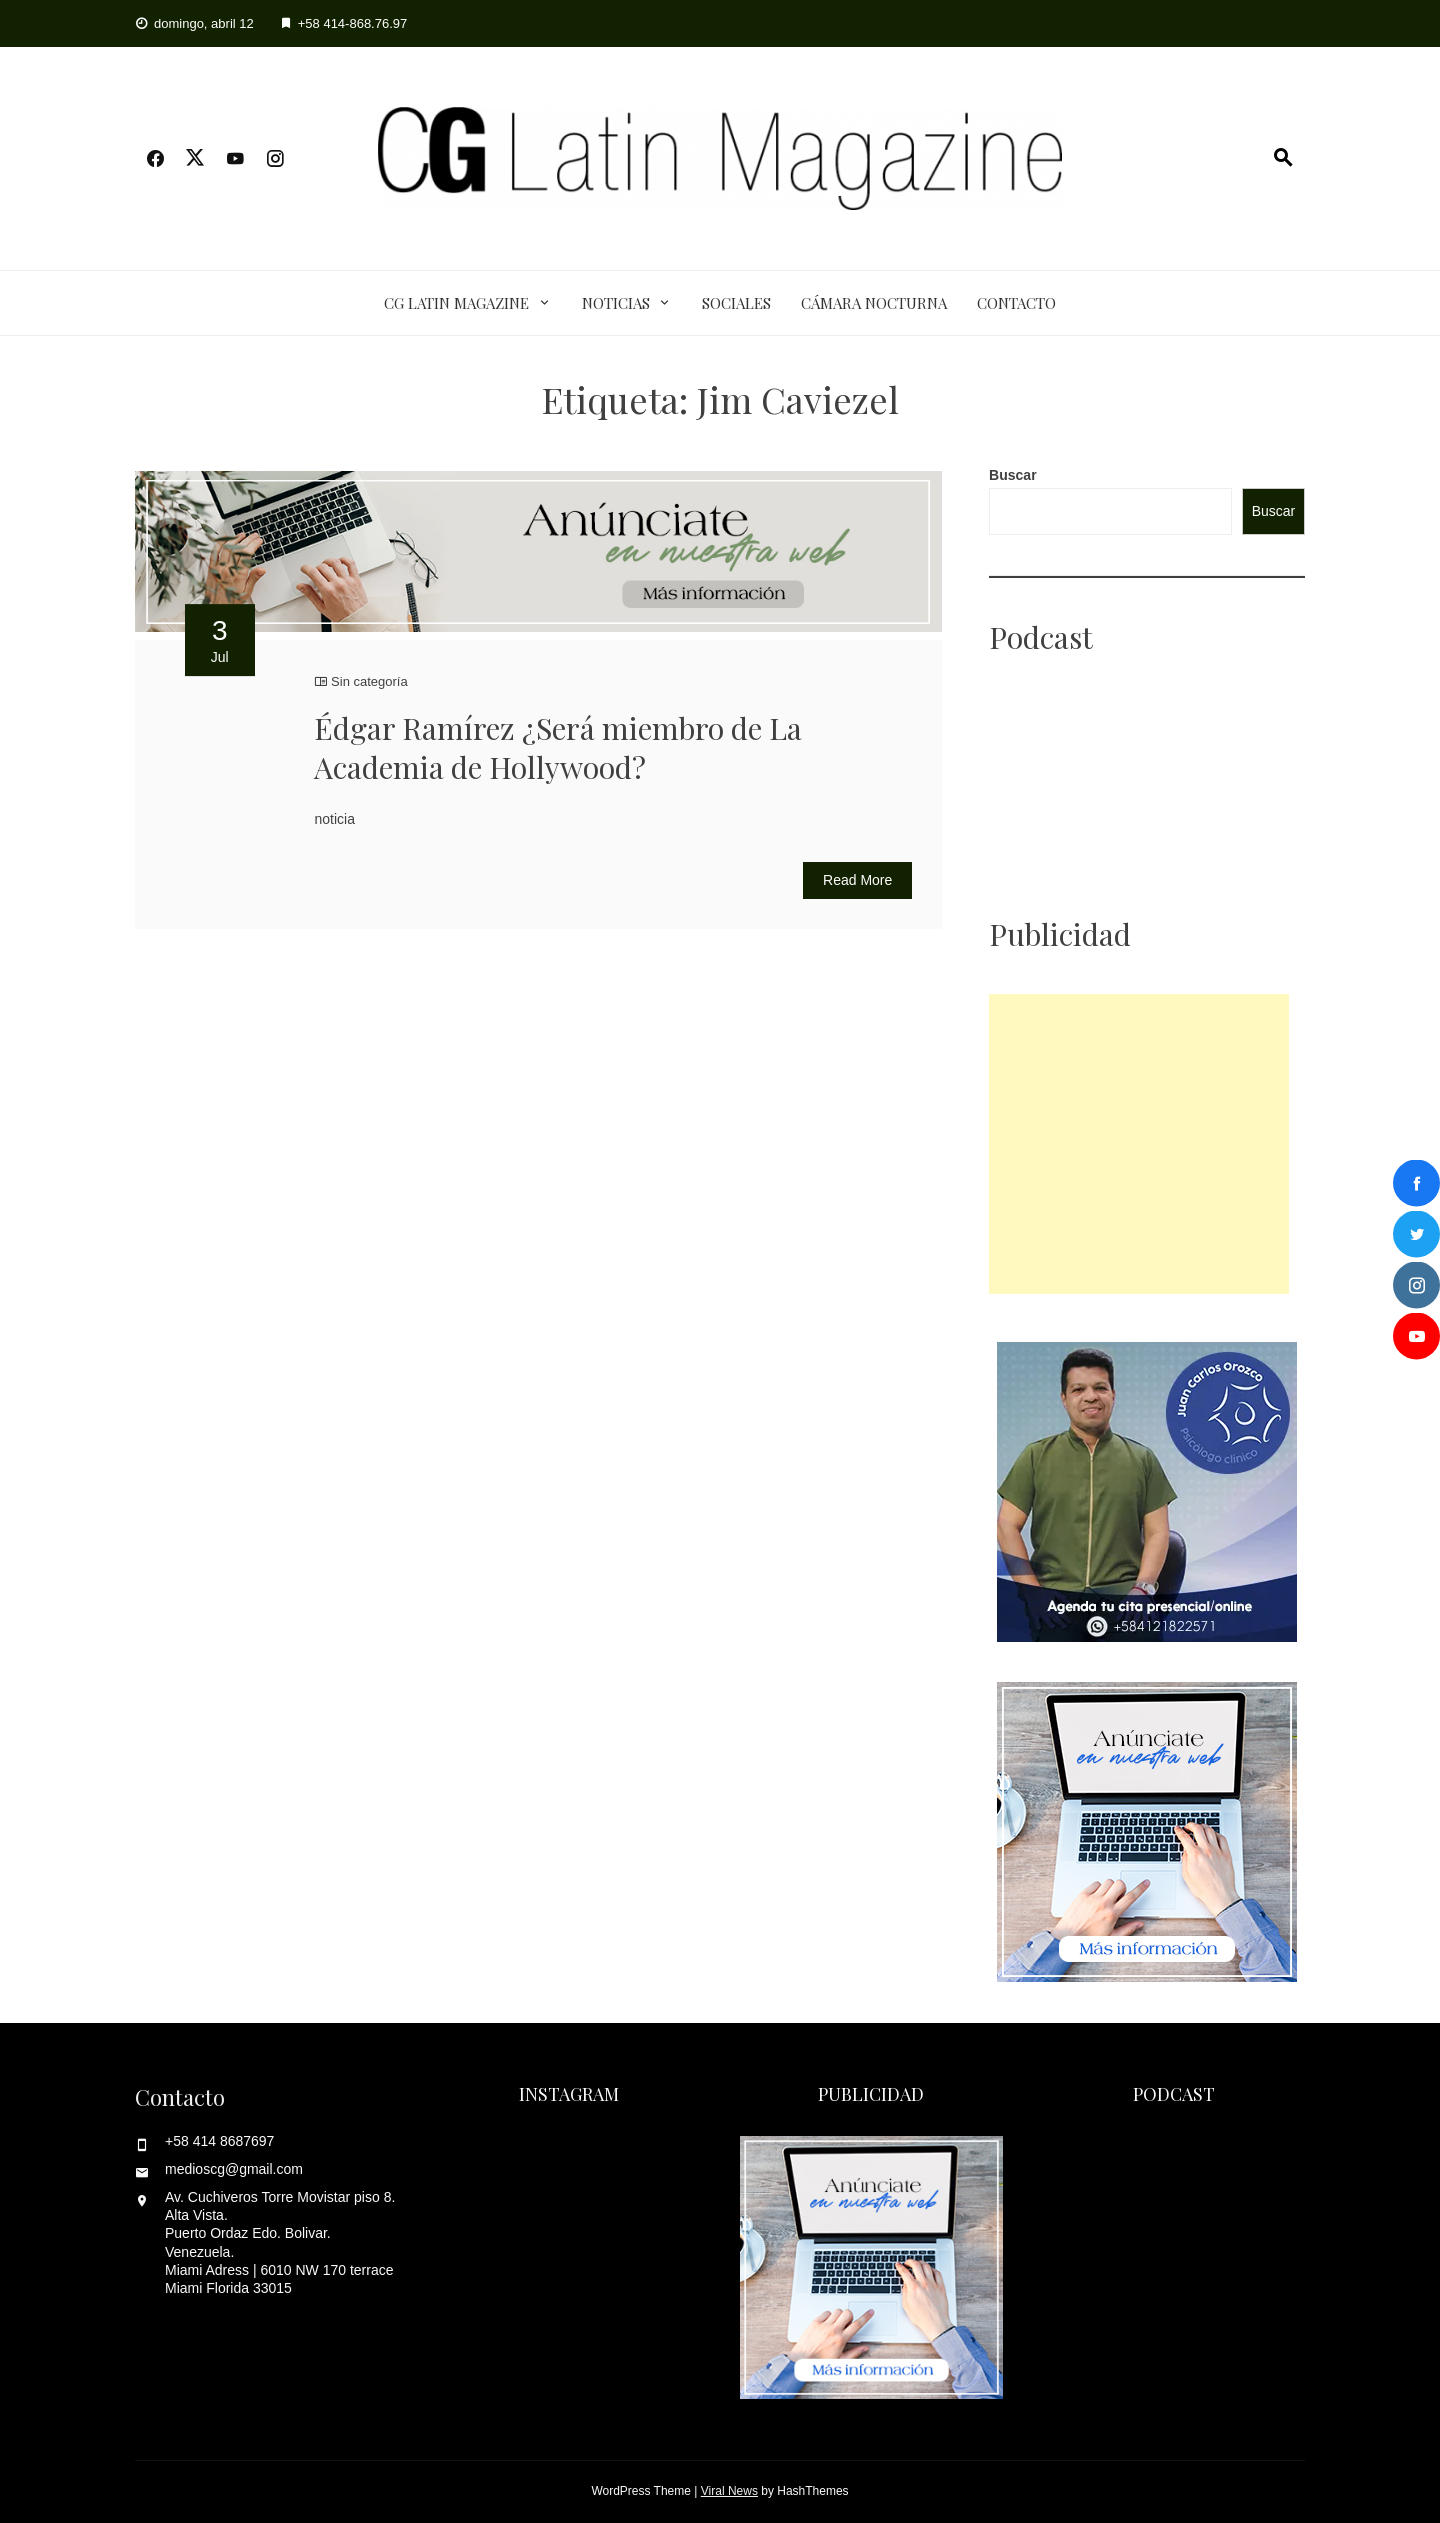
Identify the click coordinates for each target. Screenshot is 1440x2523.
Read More (857, 880)
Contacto (1016, 303)
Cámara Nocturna (874, 303)
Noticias (616, 303)
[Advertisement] (1139, 1144)
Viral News (729, 2491)
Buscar (1012, 475)
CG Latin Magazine (456, 303)
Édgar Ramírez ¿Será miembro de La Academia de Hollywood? (558, 747)
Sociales (736, 303)
